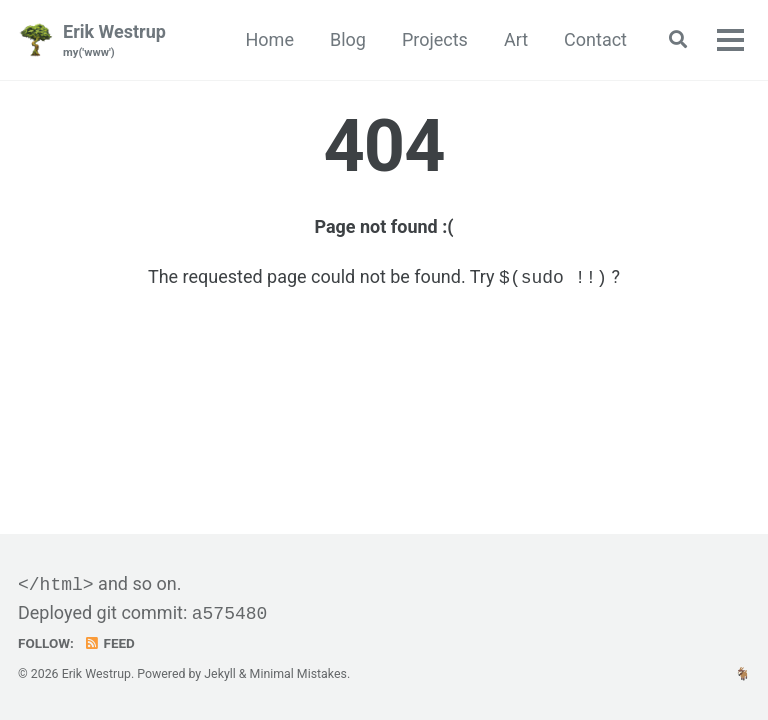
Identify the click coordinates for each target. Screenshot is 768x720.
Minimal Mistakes (298, 674)
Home (270, 39)
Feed (109, 643)
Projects (435, 39)
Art (516, 39)
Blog (348, 39)
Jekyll (220, 674)
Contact (595, 39)
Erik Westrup (114, 41)
